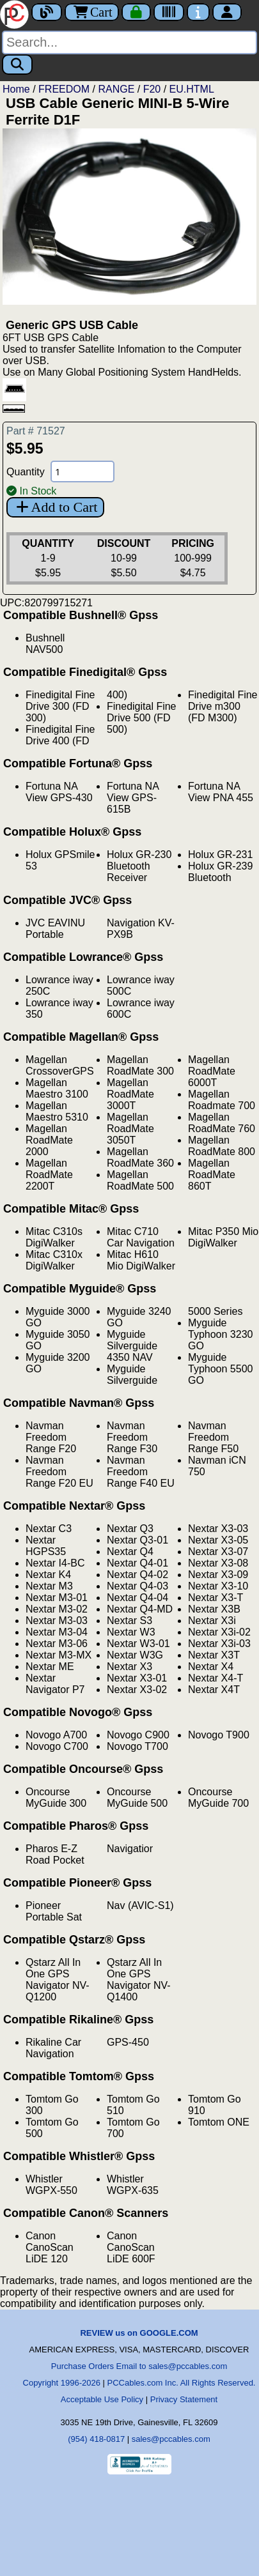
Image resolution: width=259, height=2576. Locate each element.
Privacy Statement (184, 2399)
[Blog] (46, 12)
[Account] (227, 12)
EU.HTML (191, 89)
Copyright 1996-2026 (61, 2383)
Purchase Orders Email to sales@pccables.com (139, 2366)
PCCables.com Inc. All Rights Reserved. (181, 2383)
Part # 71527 (35, 430)
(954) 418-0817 (96, 2439)
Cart (92, 12)
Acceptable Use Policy (102, 2399)
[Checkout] (136, 12)
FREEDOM (64, 89)
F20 (152, 89)
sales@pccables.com (171, 2439)
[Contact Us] (198, 12)
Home (16, 89)
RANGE (116, 89)
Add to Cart (55, 507)
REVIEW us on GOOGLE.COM (139, 2333)
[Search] (129, 42)
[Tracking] (168, 12)
